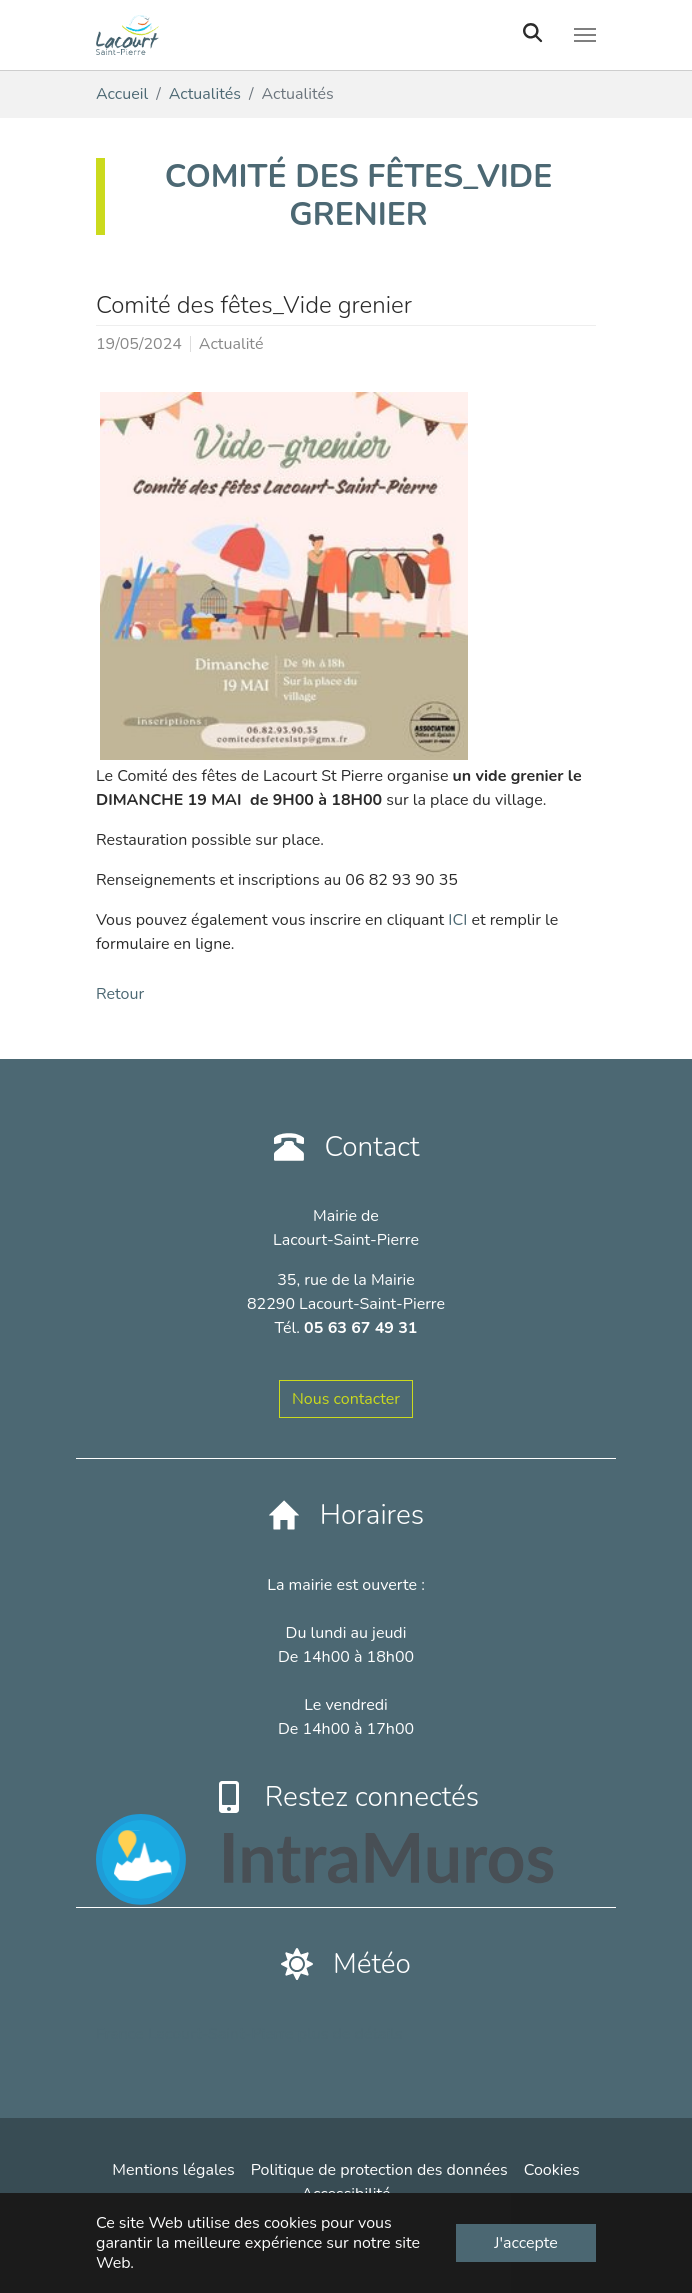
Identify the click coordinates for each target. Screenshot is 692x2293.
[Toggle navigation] (585, 35)
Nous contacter (346, 1399)
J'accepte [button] (526, 2243)
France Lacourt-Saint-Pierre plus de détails (249, 2034)
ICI (457, 920)
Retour (120, 994)
